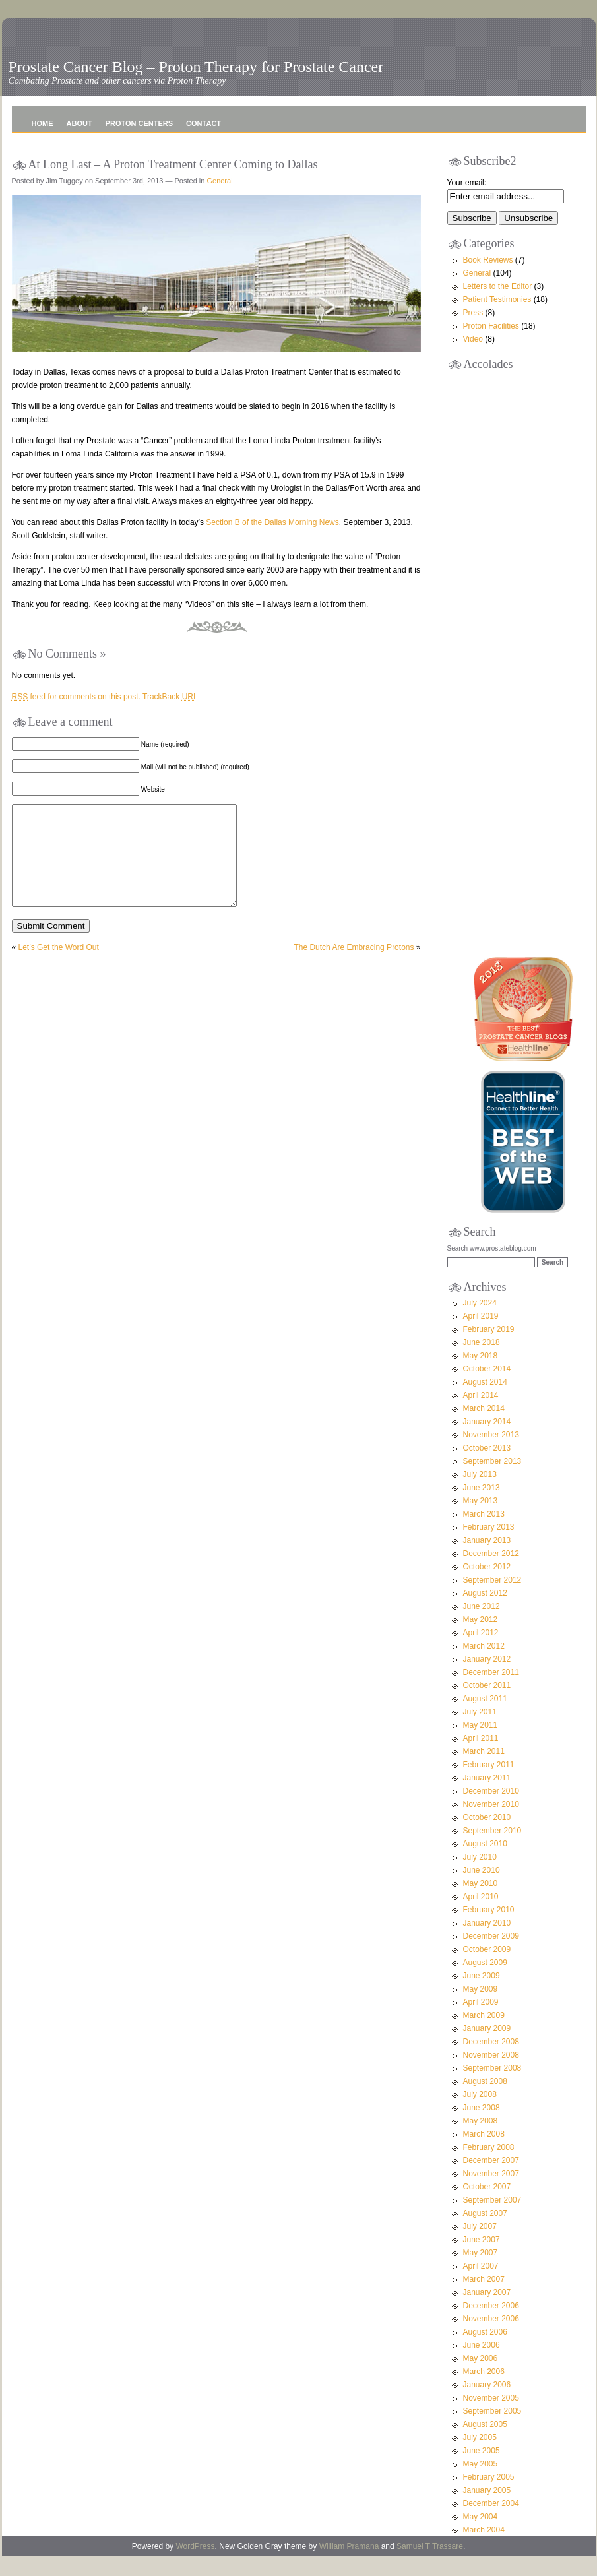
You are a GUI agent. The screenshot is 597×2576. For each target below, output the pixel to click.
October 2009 (487, 1969)
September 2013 (492, 1481)
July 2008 (480, 2114)
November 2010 (491, 1824)
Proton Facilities (491, 325)
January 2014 (487, 1441)
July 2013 (480, 1494)
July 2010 (480, 1876)
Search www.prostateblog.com (491, 1268)
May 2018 (480, 1375)
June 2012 (481, 1626)
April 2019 (481, 1335)
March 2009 (484, 2035)
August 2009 (485, 1982)
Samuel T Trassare (429, 2566)
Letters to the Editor (497, 286)
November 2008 (491, 2074)
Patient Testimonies (497, 299)
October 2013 (487, 1467)
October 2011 (487, 1705)
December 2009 (491, 1956)
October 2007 (487, 2206)
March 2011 (484, 1771)
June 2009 (481, 1995)
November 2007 (491, 2193)
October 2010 (487, 1837)
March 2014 (484, 1428)
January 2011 (487, 1797)
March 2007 (484, 2299)
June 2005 (481, 2470)
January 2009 (487, 2048)
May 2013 (480, 1520)
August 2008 (485, 2101)
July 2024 (480, 1322)
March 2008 (484, 2153)
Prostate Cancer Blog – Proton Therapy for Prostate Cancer (196, 66)
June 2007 (481, 2259)
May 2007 (480, 2272)
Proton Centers (139, 123)
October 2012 (487, 1586)
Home (42, 123)
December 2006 (491, 2325)
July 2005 (480, 2457)
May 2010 (480, 1903)
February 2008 (489, 2167)
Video (473, 339)
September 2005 (492, 2430)
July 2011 (480, 1731)
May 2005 (480, 2483)
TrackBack (168, 696)
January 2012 (487, 1678)
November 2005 (491, 2417)
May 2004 (480, 2536)
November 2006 (491, 2338)
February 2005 (489, 2496)
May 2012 (480, 1639)
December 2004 (491, 2523)
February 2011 (489, 1784)
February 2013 (489, 1547)
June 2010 (481, 1890)
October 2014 (487, 1388)
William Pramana (349, 2566)
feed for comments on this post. (76, 696)
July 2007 (480, 2246)
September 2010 (492, 1850)
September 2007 (492, 2219)
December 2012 (491, 1573)
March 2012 (484, 1665)
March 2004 (484, 2549)
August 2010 (485, 1863)
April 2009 (481, 2021)
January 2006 (487, 2404)
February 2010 (489, 1929)
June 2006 (481, 2365)
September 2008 (492, 2087)
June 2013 (481, 1507)
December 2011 (491, 1692)
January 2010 (487, 1942)
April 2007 (481, 2285)
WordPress (194, 2566)
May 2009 (480, 2008)
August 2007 (485, 2233)
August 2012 (485, 1613)
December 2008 (491, 2061)
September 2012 (492, 1599)
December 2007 (491, 2180)
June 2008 (481, 2127)
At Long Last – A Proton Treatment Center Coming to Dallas (173, 164)
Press (473, 312)
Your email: (467, 182)
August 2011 (485, 1718)
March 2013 (484, 1533)
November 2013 (491, 1454)
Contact (203, 123)
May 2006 (480, 2378)
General (219, 181)
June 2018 (481, 1362)
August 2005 (485, 2444)
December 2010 (491, 1810)
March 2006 (484, 2391)
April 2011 (481, 1758)
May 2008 (480, 2140)
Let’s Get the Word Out (58, 967)
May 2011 (480, 1744)
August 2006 (485, 2351)
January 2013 (487, 1560)
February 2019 (489, 1349)
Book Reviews (488, 260)
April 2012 (481, 1652)
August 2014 (485, 1401)
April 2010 (481, 1916)
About (79, 123)
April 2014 (481, 1415)
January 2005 (487, 2510)
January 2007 (487, 2312)
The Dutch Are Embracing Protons (354, 967)
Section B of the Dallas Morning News (272, 522)
